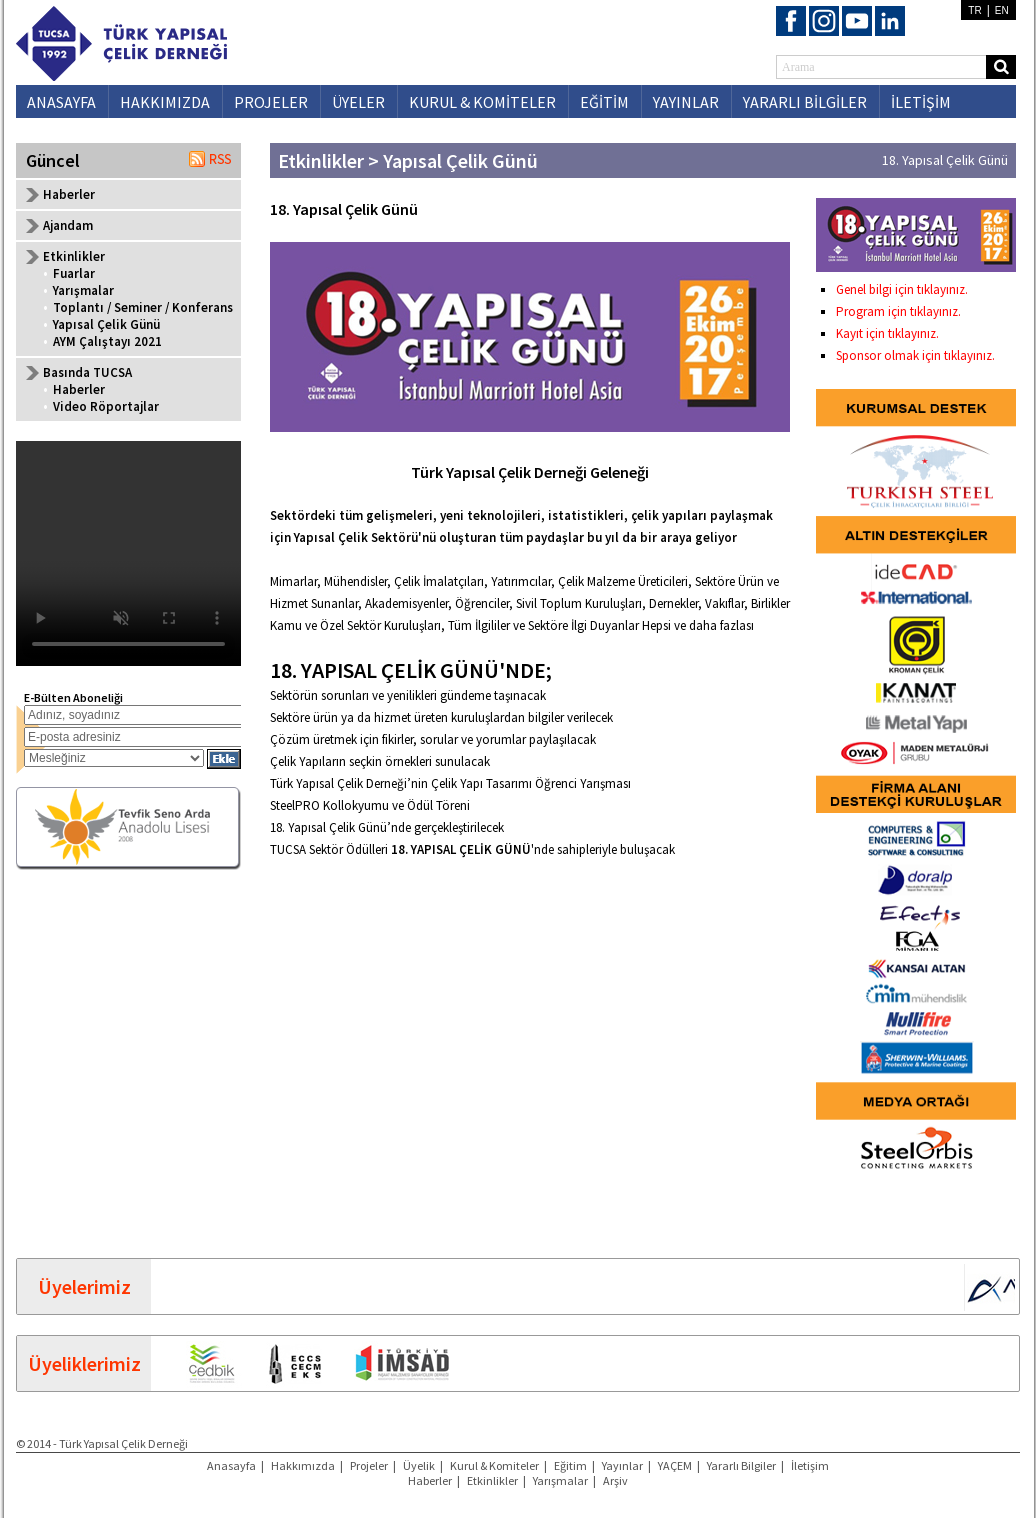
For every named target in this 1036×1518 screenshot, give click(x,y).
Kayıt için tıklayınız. (887, 333)
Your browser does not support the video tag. (128, 553)
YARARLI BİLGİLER (805, 102)
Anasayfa (231, 1465)
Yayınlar (622, 1465)
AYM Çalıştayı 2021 (107, 341)
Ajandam (68, 225)
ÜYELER (358, 102)
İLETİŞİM (921, 102)
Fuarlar (74, 273)
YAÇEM (675, 1465)
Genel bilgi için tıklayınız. (902, 289)
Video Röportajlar (106, 406)
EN (1002, 10)
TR (974, 10)
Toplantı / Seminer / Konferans (143, 307)
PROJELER (271, 102)
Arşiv (615, 1480)
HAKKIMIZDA (165, 102)
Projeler (369, 1465)
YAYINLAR (686, 102)
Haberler (69, 194)
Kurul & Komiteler (494, 1465)
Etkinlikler (492, 1480)
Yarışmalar (83, 290)
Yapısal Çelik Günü (106, 324)
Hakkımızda (303, 1465)
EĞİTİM (604, 102)
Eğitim (570, 1465)
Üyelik (419, 1465)
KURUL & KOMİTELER (482, 102)
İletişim (810, 1465)
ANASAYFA (61, 102)
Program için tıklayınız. (898, 311)
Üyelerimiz (84, 1286)
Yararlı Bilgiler (741, 1465)
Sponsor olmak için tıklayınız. (915, 355)
